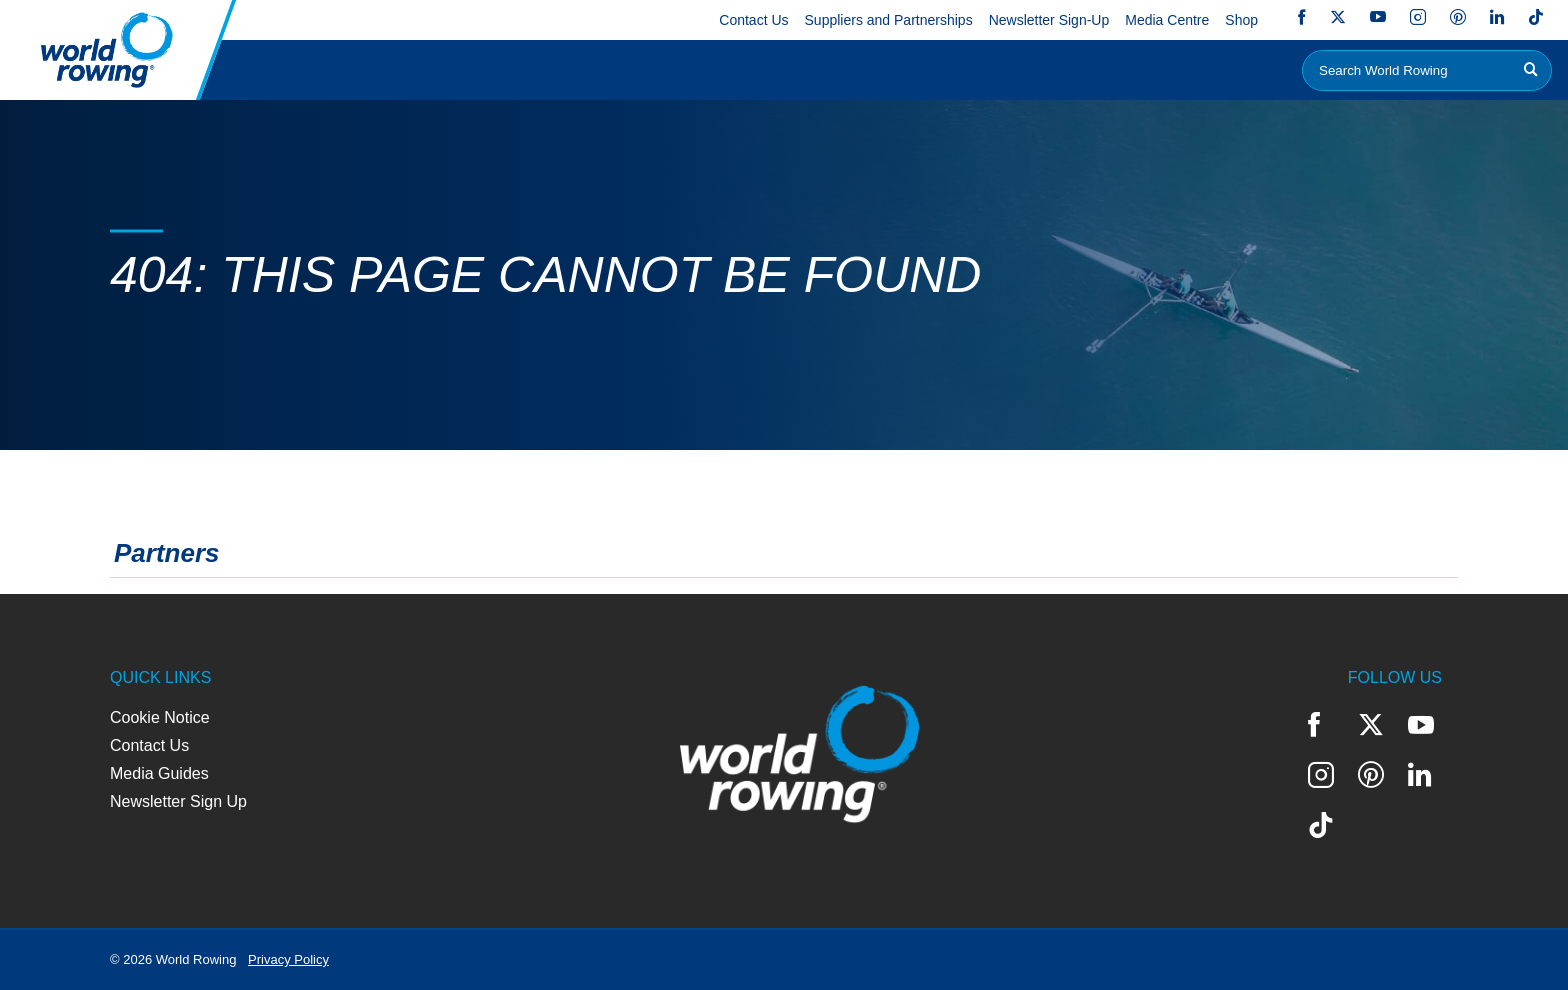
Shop (1241, 20)
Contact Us (753, 20)
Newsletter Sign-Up (1049, 20)
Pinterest (1458, 17)
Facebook (1302, 17)
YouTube (1378, 17)
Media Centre (1167, 20)
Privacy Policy (288, 959)
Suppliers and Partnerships (889, 20)
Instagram (1418, 17)
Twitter (1338, 17)
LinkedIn (1497, 17)
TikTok (1536, 17)
